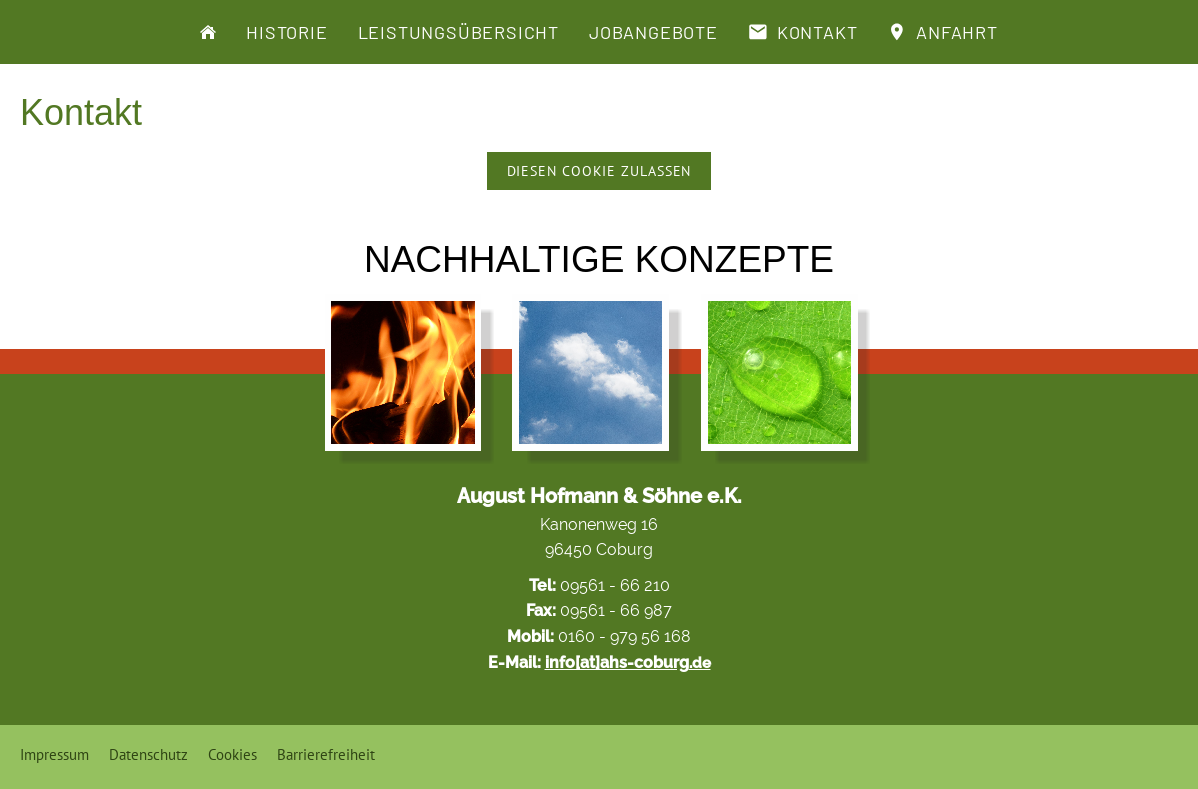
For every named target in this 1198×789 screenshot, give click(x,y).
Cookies (232, 754)
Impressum (54, 754)
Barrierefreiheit (326, 754)
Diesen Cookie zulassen (599, 171)
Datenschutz (148, 754)
